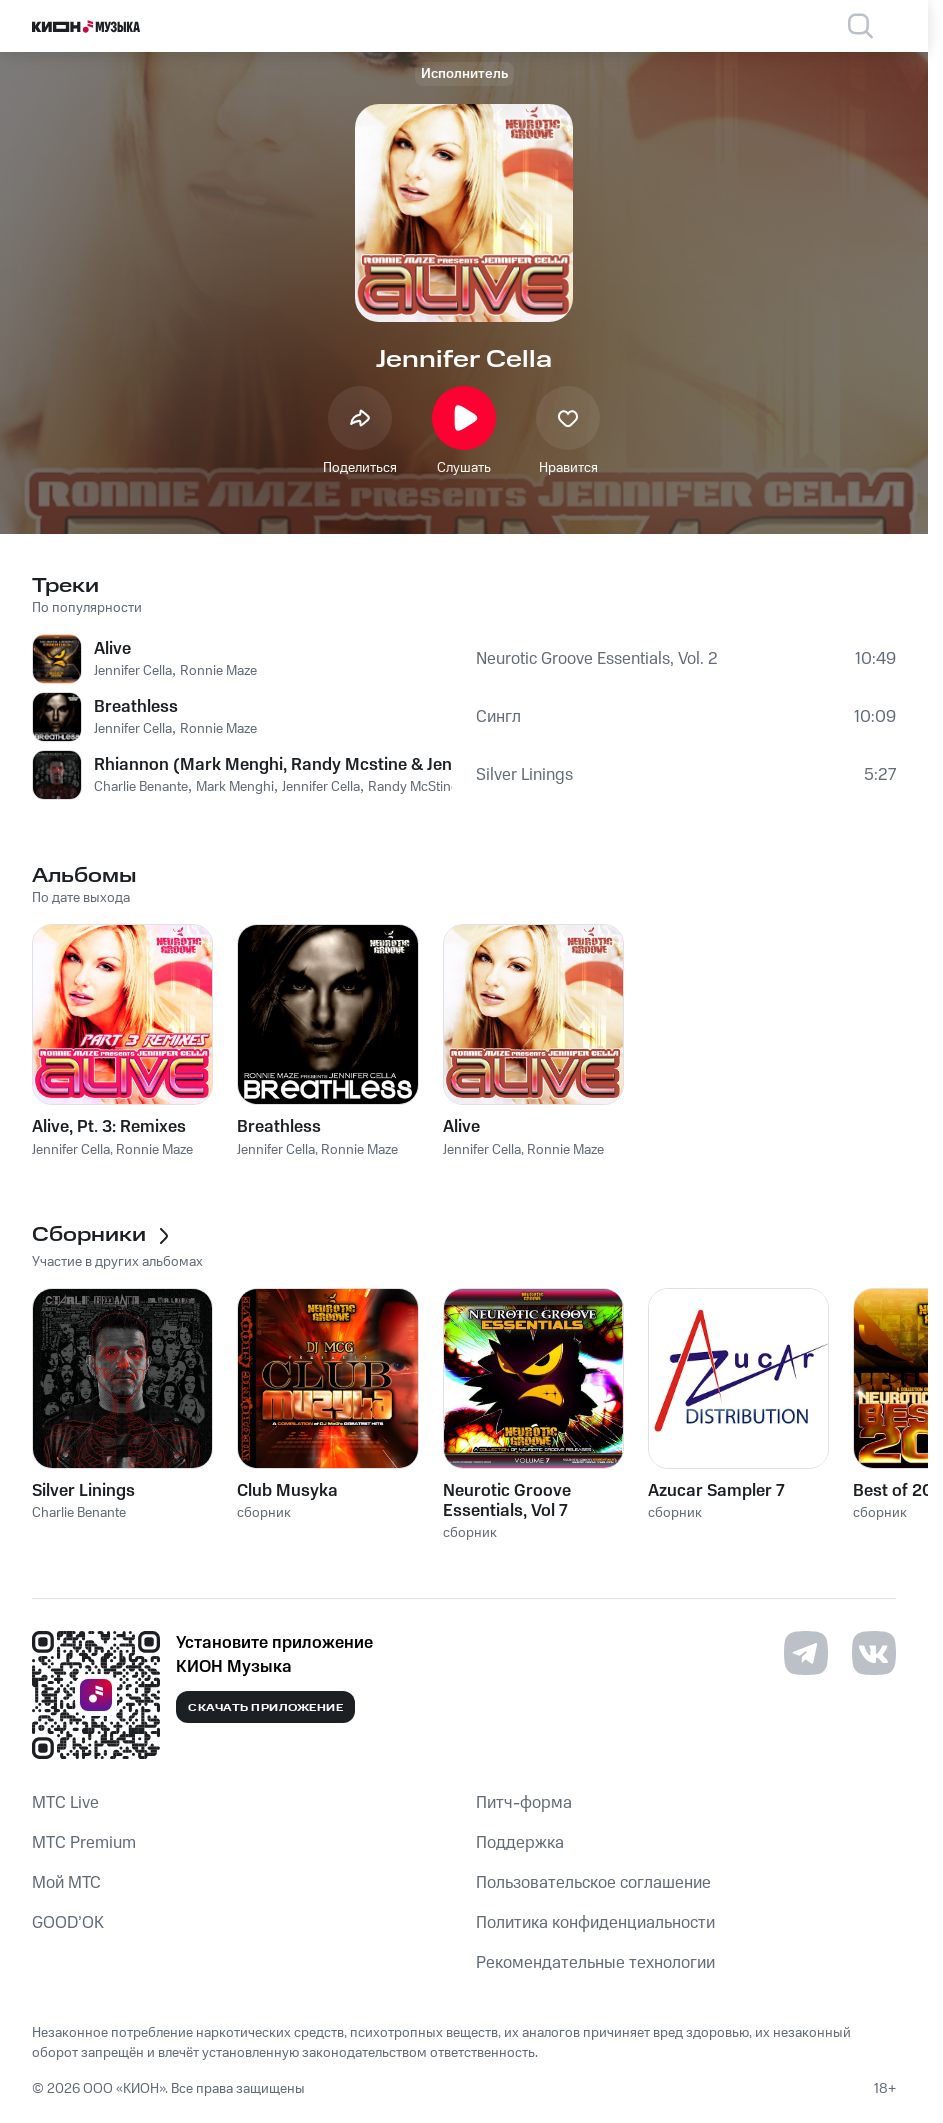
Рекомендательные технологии (595, 1963)
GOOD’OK (68, 1923)
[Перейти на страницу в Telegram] (806, 1653)
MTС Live (65, 1803)
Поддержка (520, 1843)
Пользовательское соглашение (593, 1883)
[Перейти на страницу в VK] (874, 1653)
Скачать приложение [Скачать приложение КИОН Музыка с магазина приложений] (265, 1708)
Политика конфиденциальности (595, 1923)
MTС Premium (84, 1843)
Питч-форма (524, 1803)
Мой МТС (66, 1883)
